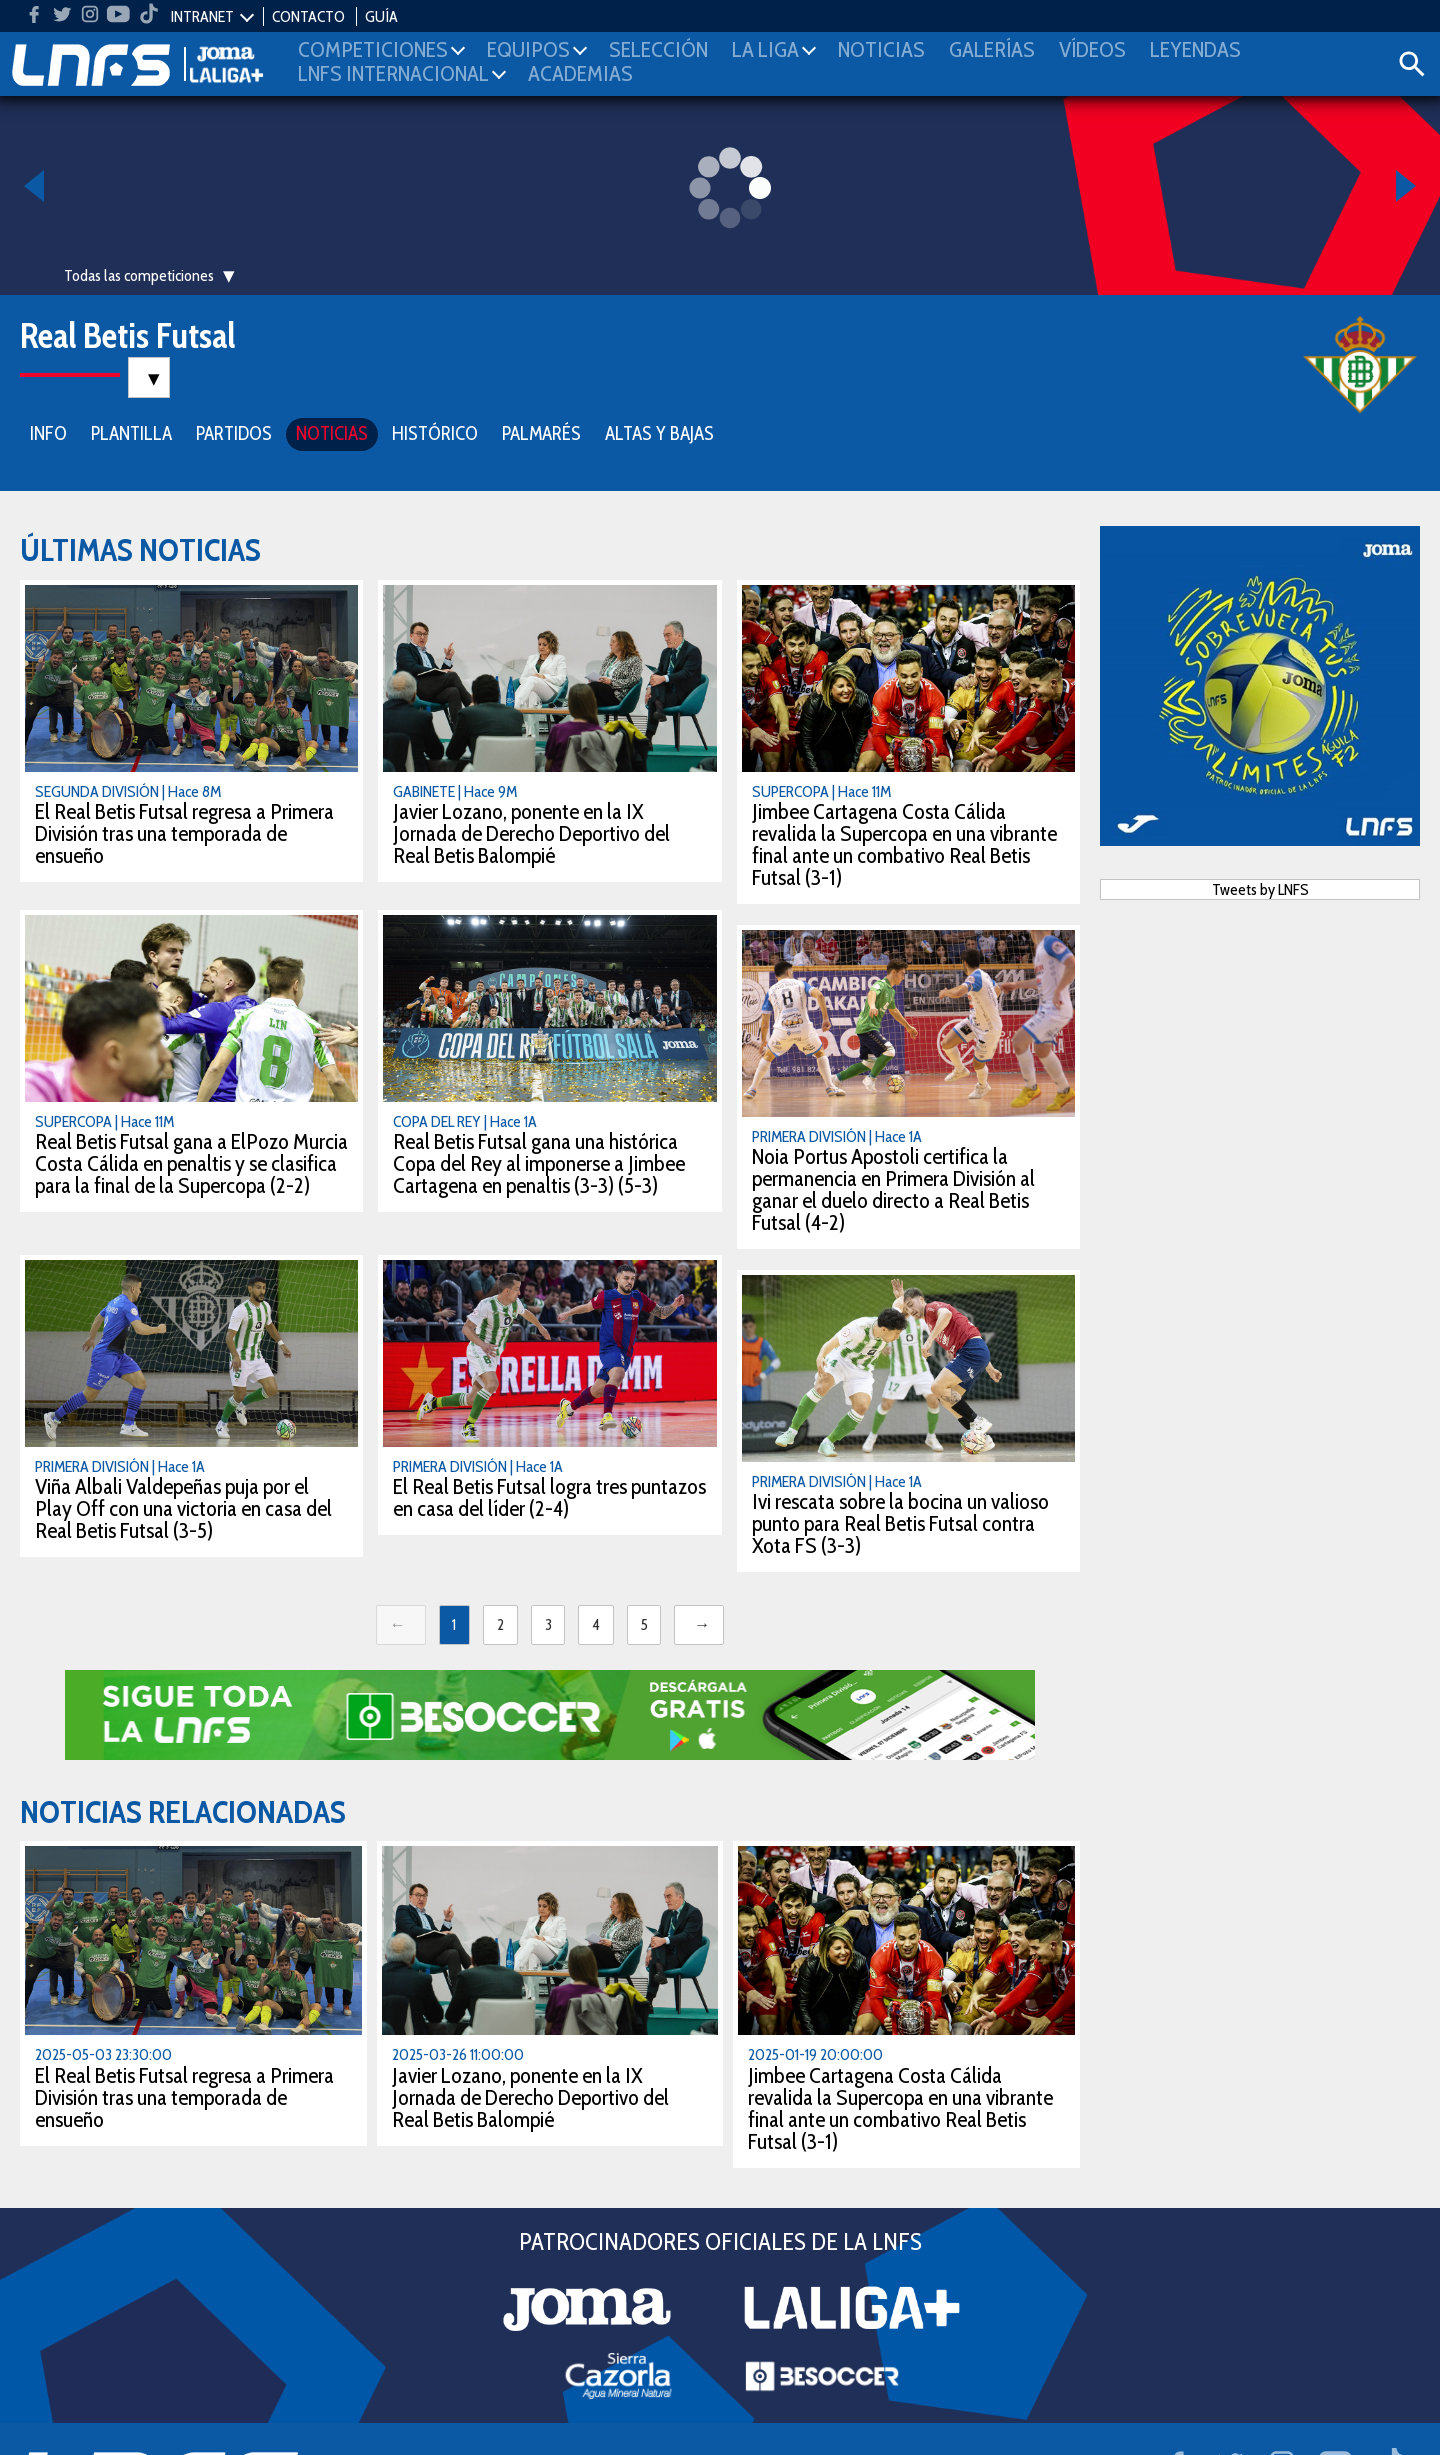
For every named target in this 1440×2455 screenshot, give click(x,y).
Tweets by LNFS (1260, 887)
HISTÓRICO (435, 431)
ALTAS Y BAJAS (659, 431)
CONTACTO (308, 16)
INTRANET (202, 16)
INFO (48, 431)
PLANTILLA (131, 431)
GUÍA (381, 16)
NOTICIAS (332, 431)
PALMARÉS (541, 431)
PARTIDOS (234, 431)
